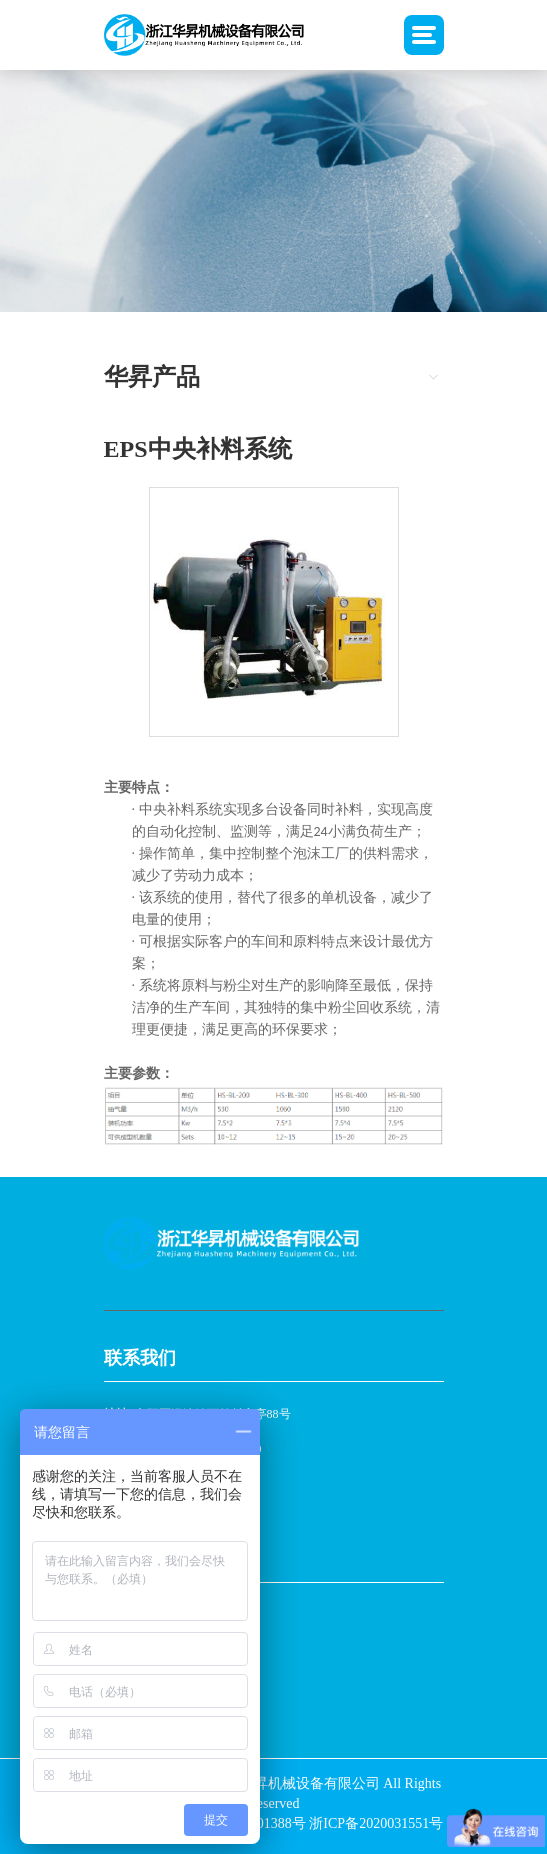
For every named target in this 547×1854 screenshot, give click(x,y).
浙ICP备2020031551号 (376, 1823)
